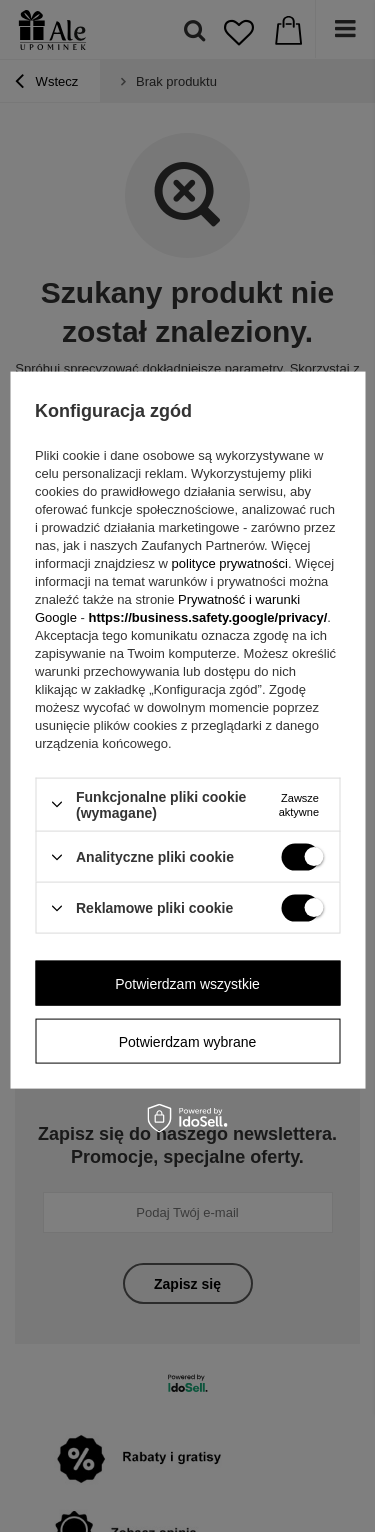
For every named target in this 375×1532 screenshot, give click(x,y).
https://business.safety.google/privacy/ (207, 616)
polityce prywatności (230, 562)
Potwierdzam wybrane (188, 1041)
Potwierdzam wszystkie (187, 983)
